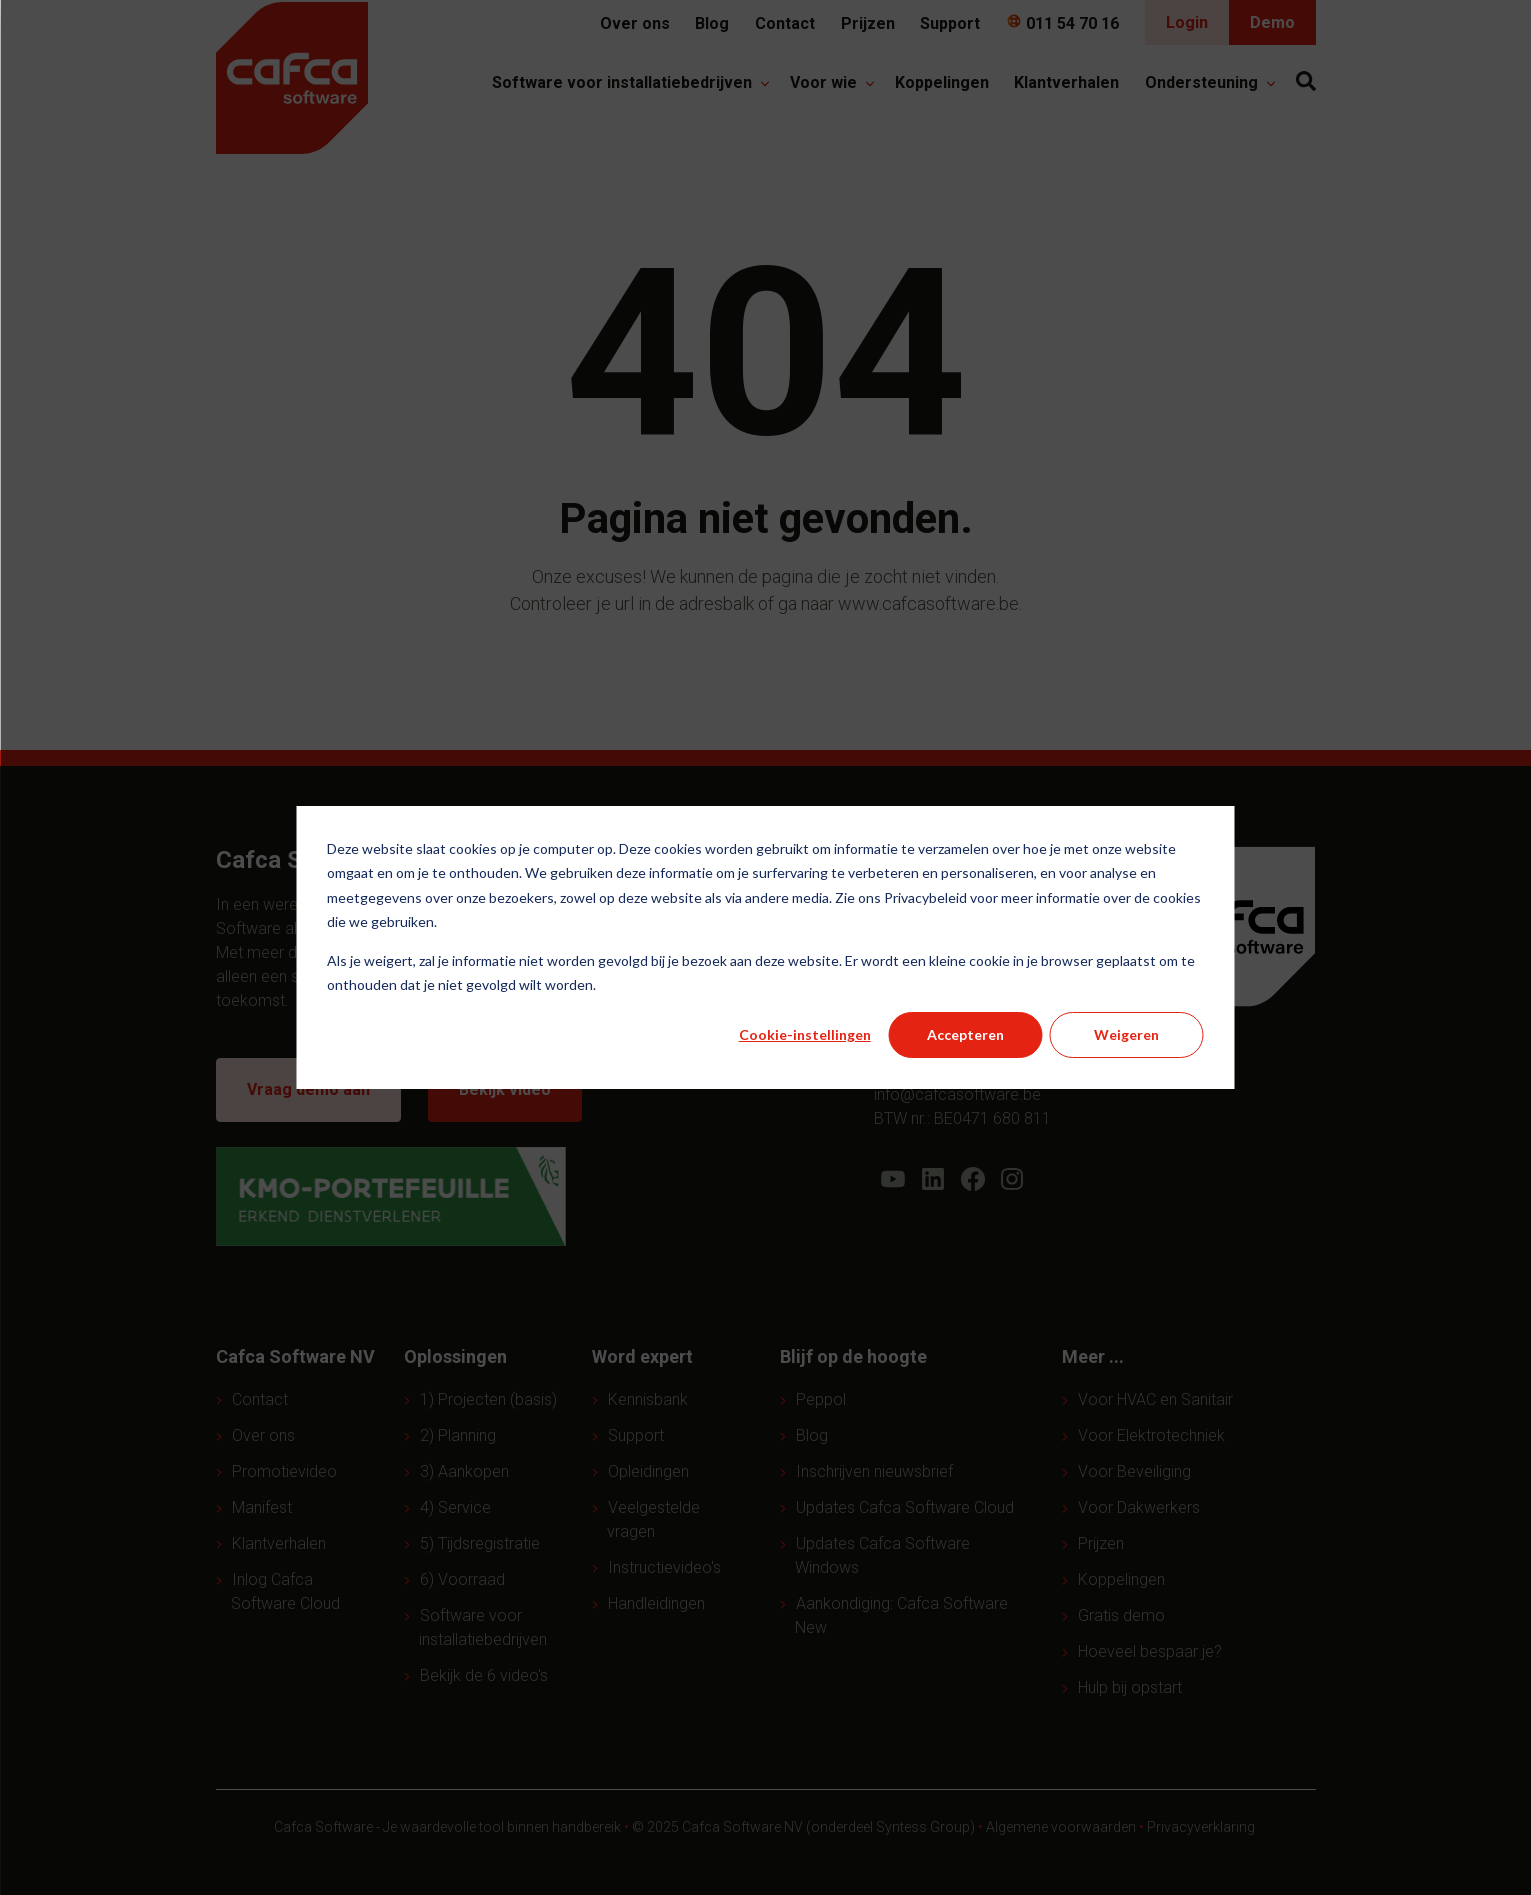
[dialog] (765, 947)
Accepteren (965, 1034)
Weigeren (1126, 1034)
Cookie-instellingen (805, 1034)
